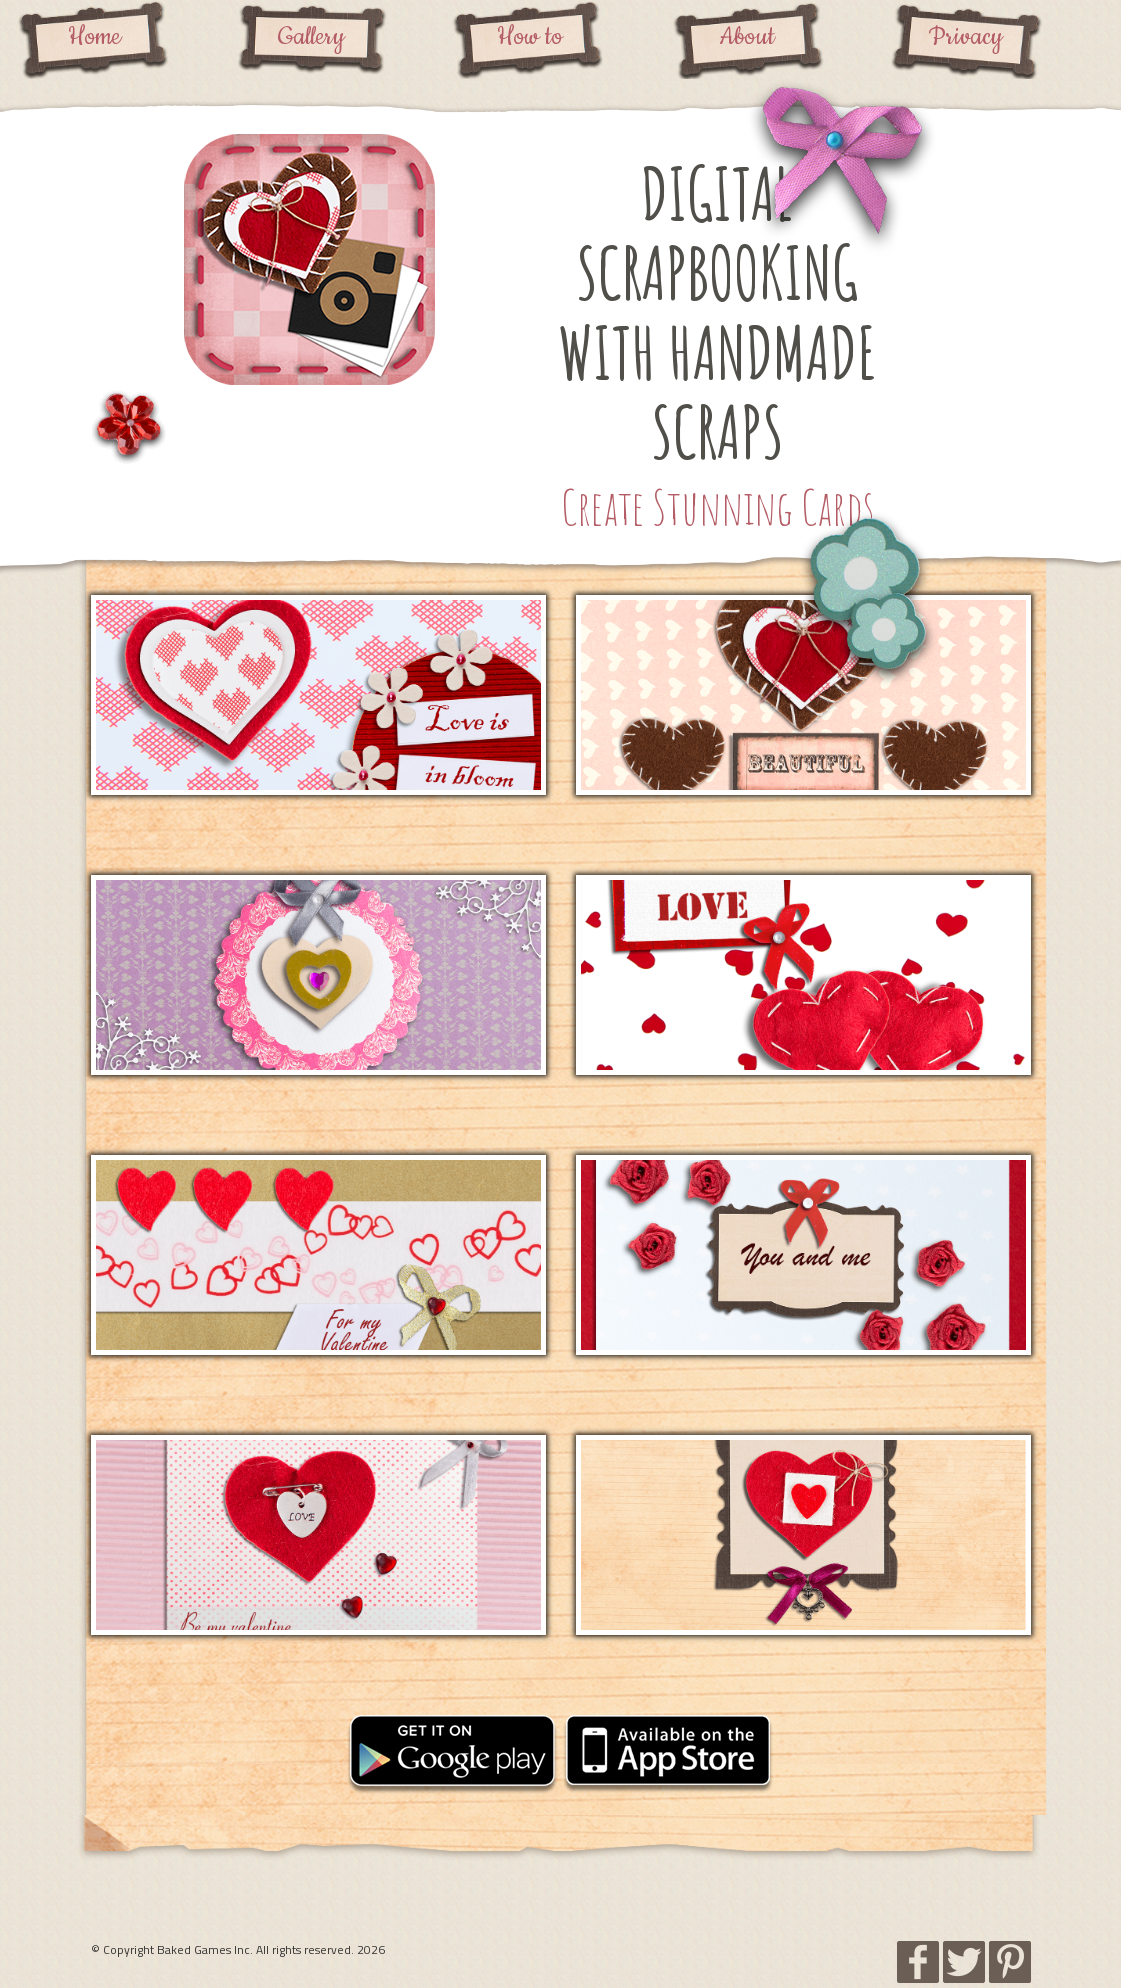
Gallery (311, 37)
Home (94, 37)
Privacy (965, 37)
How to (530, 37)
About (747, 37)
